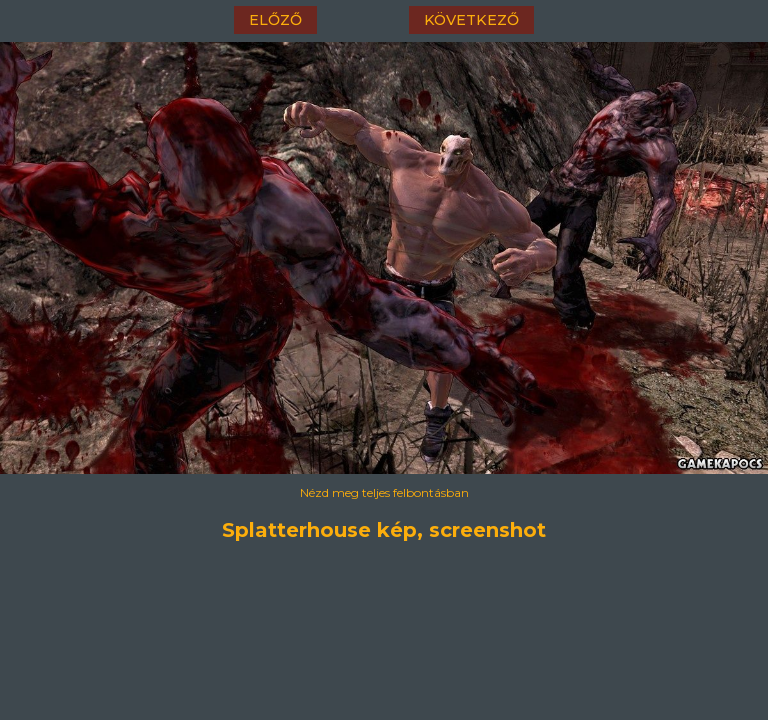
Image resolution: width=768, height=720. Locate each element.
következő (471, 20)
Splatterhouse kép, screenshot (384, 530)
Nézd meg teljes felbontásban (384, 492)
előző (275, 20)
